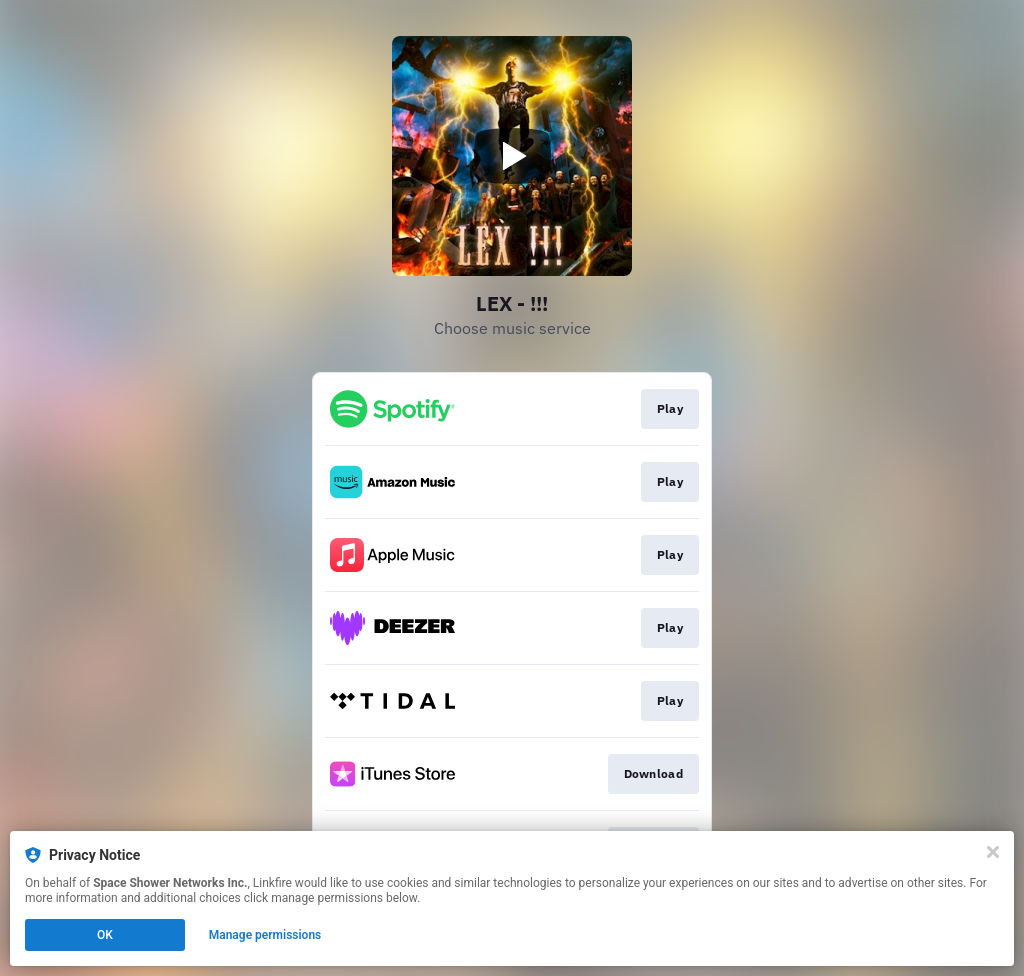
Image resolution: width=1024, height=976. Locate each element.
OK (105, 935)
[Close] (993, 852)
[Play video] (512, 156)
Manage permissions (265, 935)
